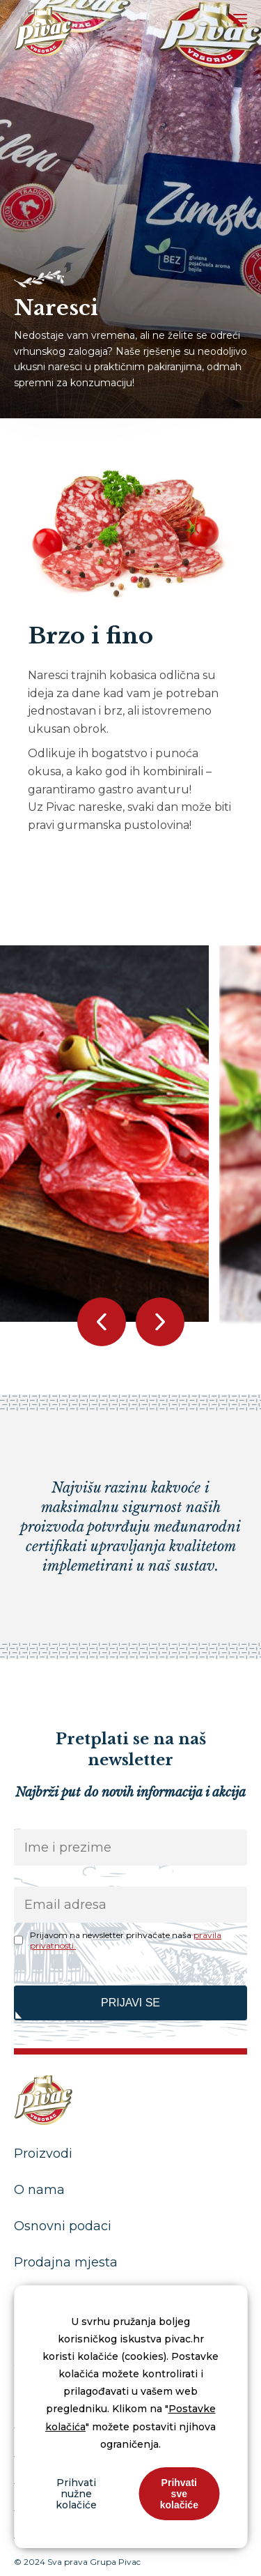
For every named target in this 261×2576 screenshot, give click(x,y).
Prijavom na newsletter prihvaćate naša (125, 1940)
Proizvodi (43, 2153)
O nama (39, 2189)
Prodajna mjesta (66, 2262)
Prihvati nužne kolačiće (76, 2493)
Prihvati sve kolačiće (179, 2493)
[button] (160, 1321)
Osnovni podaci (62, 2226)
